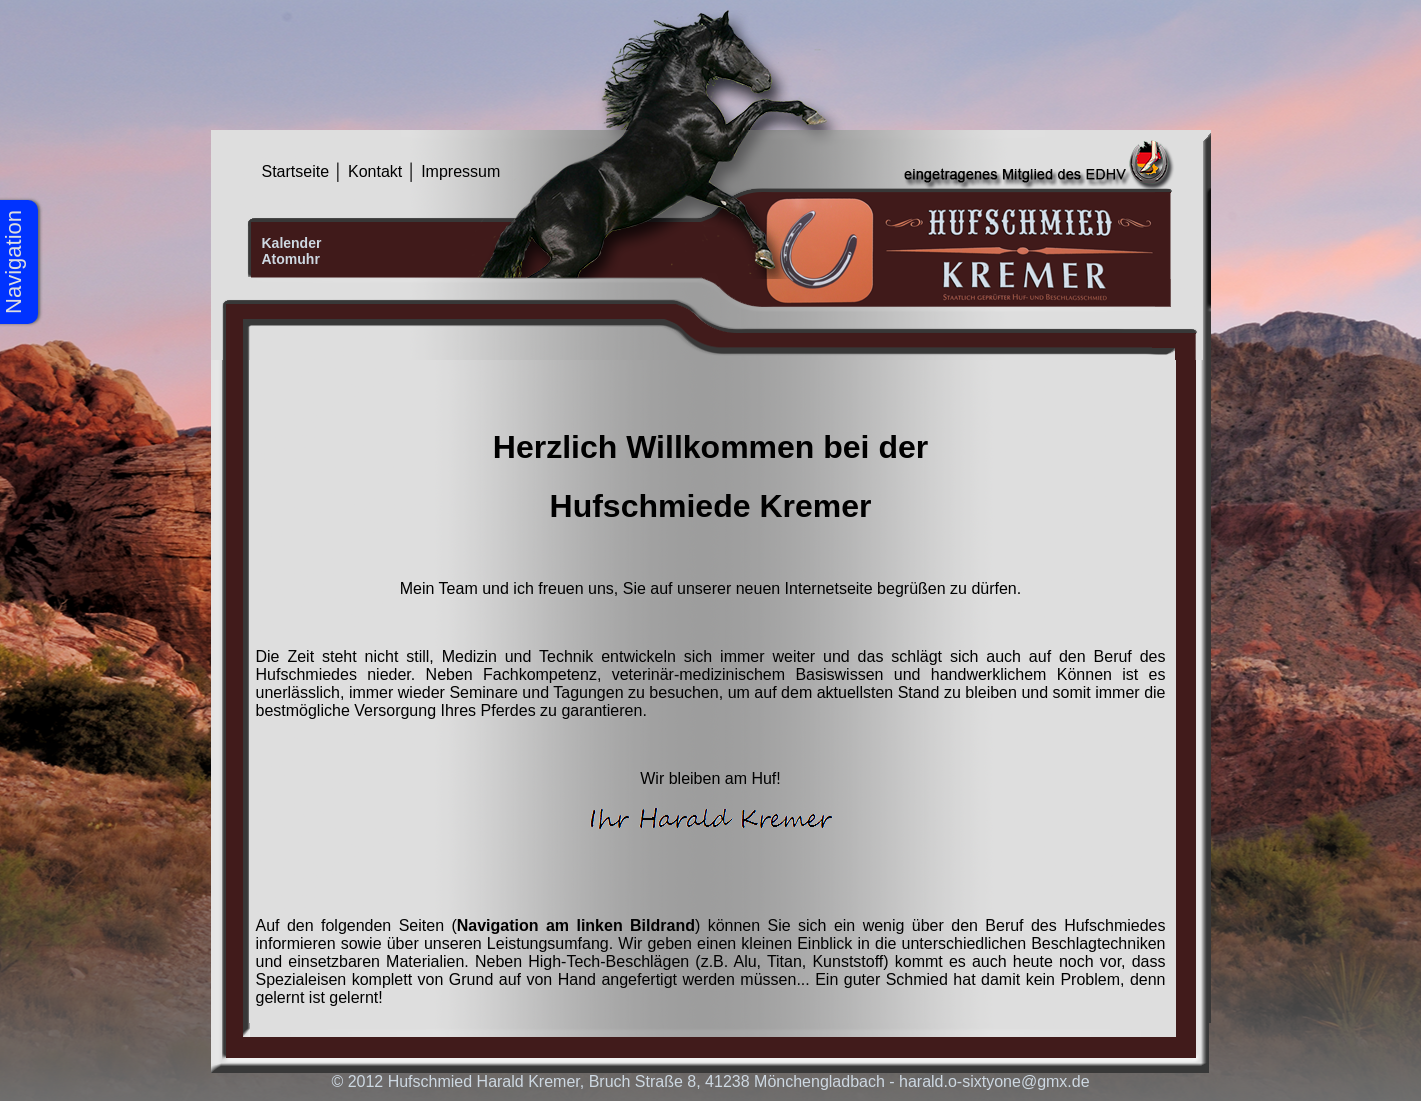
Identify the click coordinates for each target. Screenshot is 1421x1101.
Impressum (460, 171)
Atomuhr (291, 259)
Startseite (296, 171)
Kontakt (375, 171)
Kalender (292, 243)
